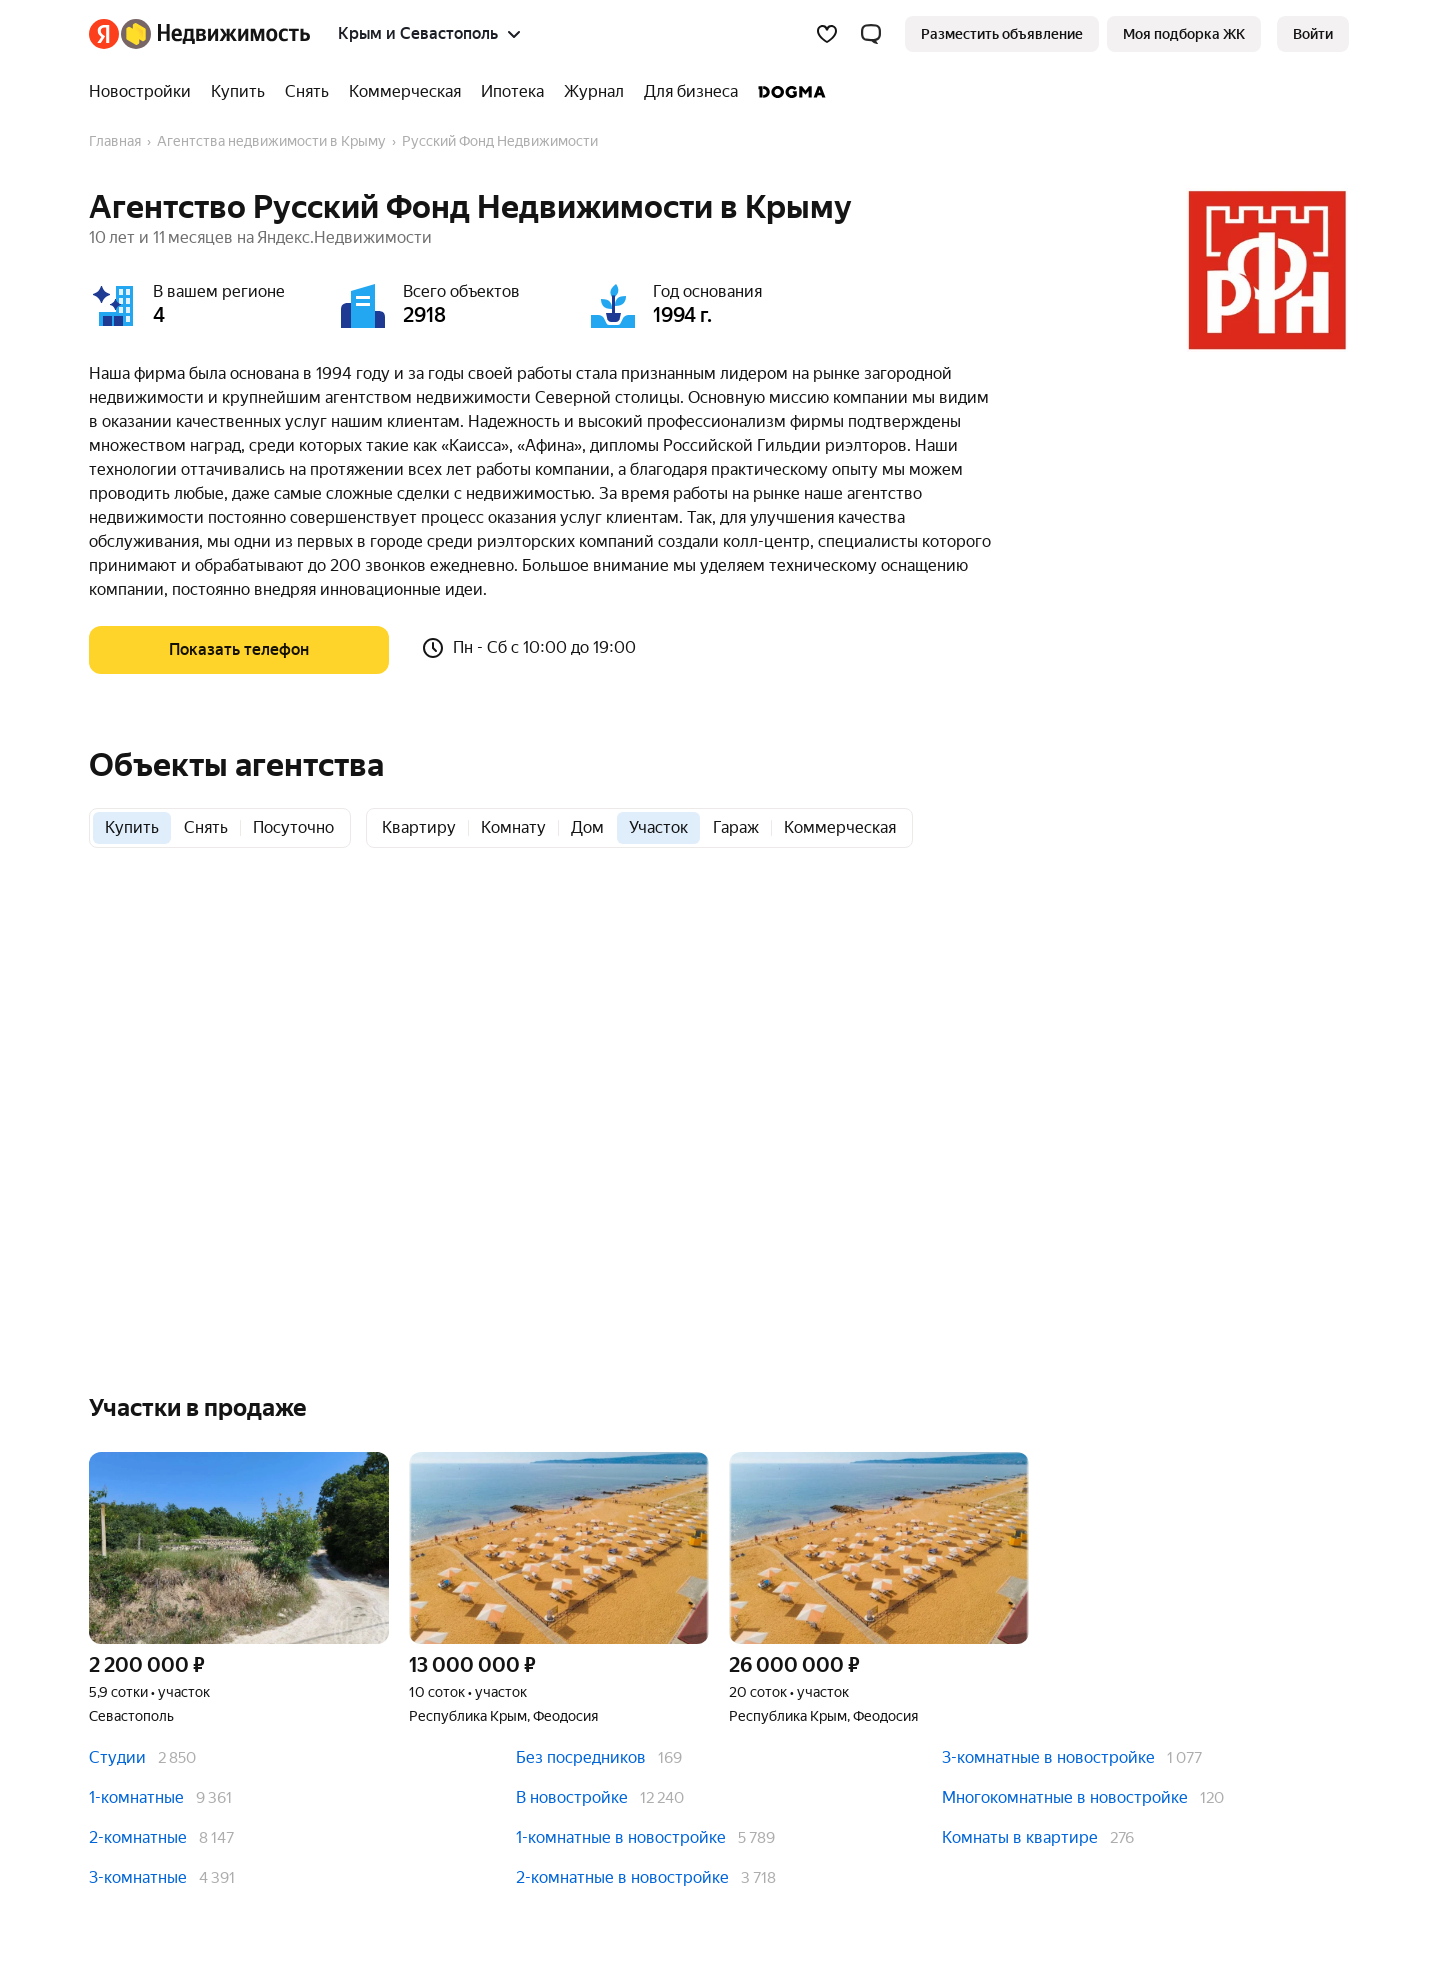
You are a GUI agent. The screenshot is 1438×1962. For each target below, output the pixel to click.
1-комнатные (136, 1797)
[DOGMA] (787, 92)
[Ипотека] (512, 92)
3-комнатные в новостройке (1048, 1757)
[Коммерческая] (405, 92)
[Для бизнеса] (691, 92)
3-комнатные (138, 1877)
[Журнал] (594, 92)
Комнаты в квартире (1020, 1837)
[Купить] (238, 92)
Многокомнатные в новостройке (1065, 1797)
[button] (871, 34)
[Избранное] (827, 34)
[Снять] (307, 92)
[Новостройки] (145, 92)
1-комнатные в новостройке (621, 1837)
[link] (1313, 34)
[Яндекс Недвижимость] (215, 34)
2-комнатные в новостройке (622, 1877)
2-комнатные (138, 1837)
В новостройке (572, 1797)
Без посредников (581, 1757)
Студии (117, 1757)
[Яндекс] (104, 34)
